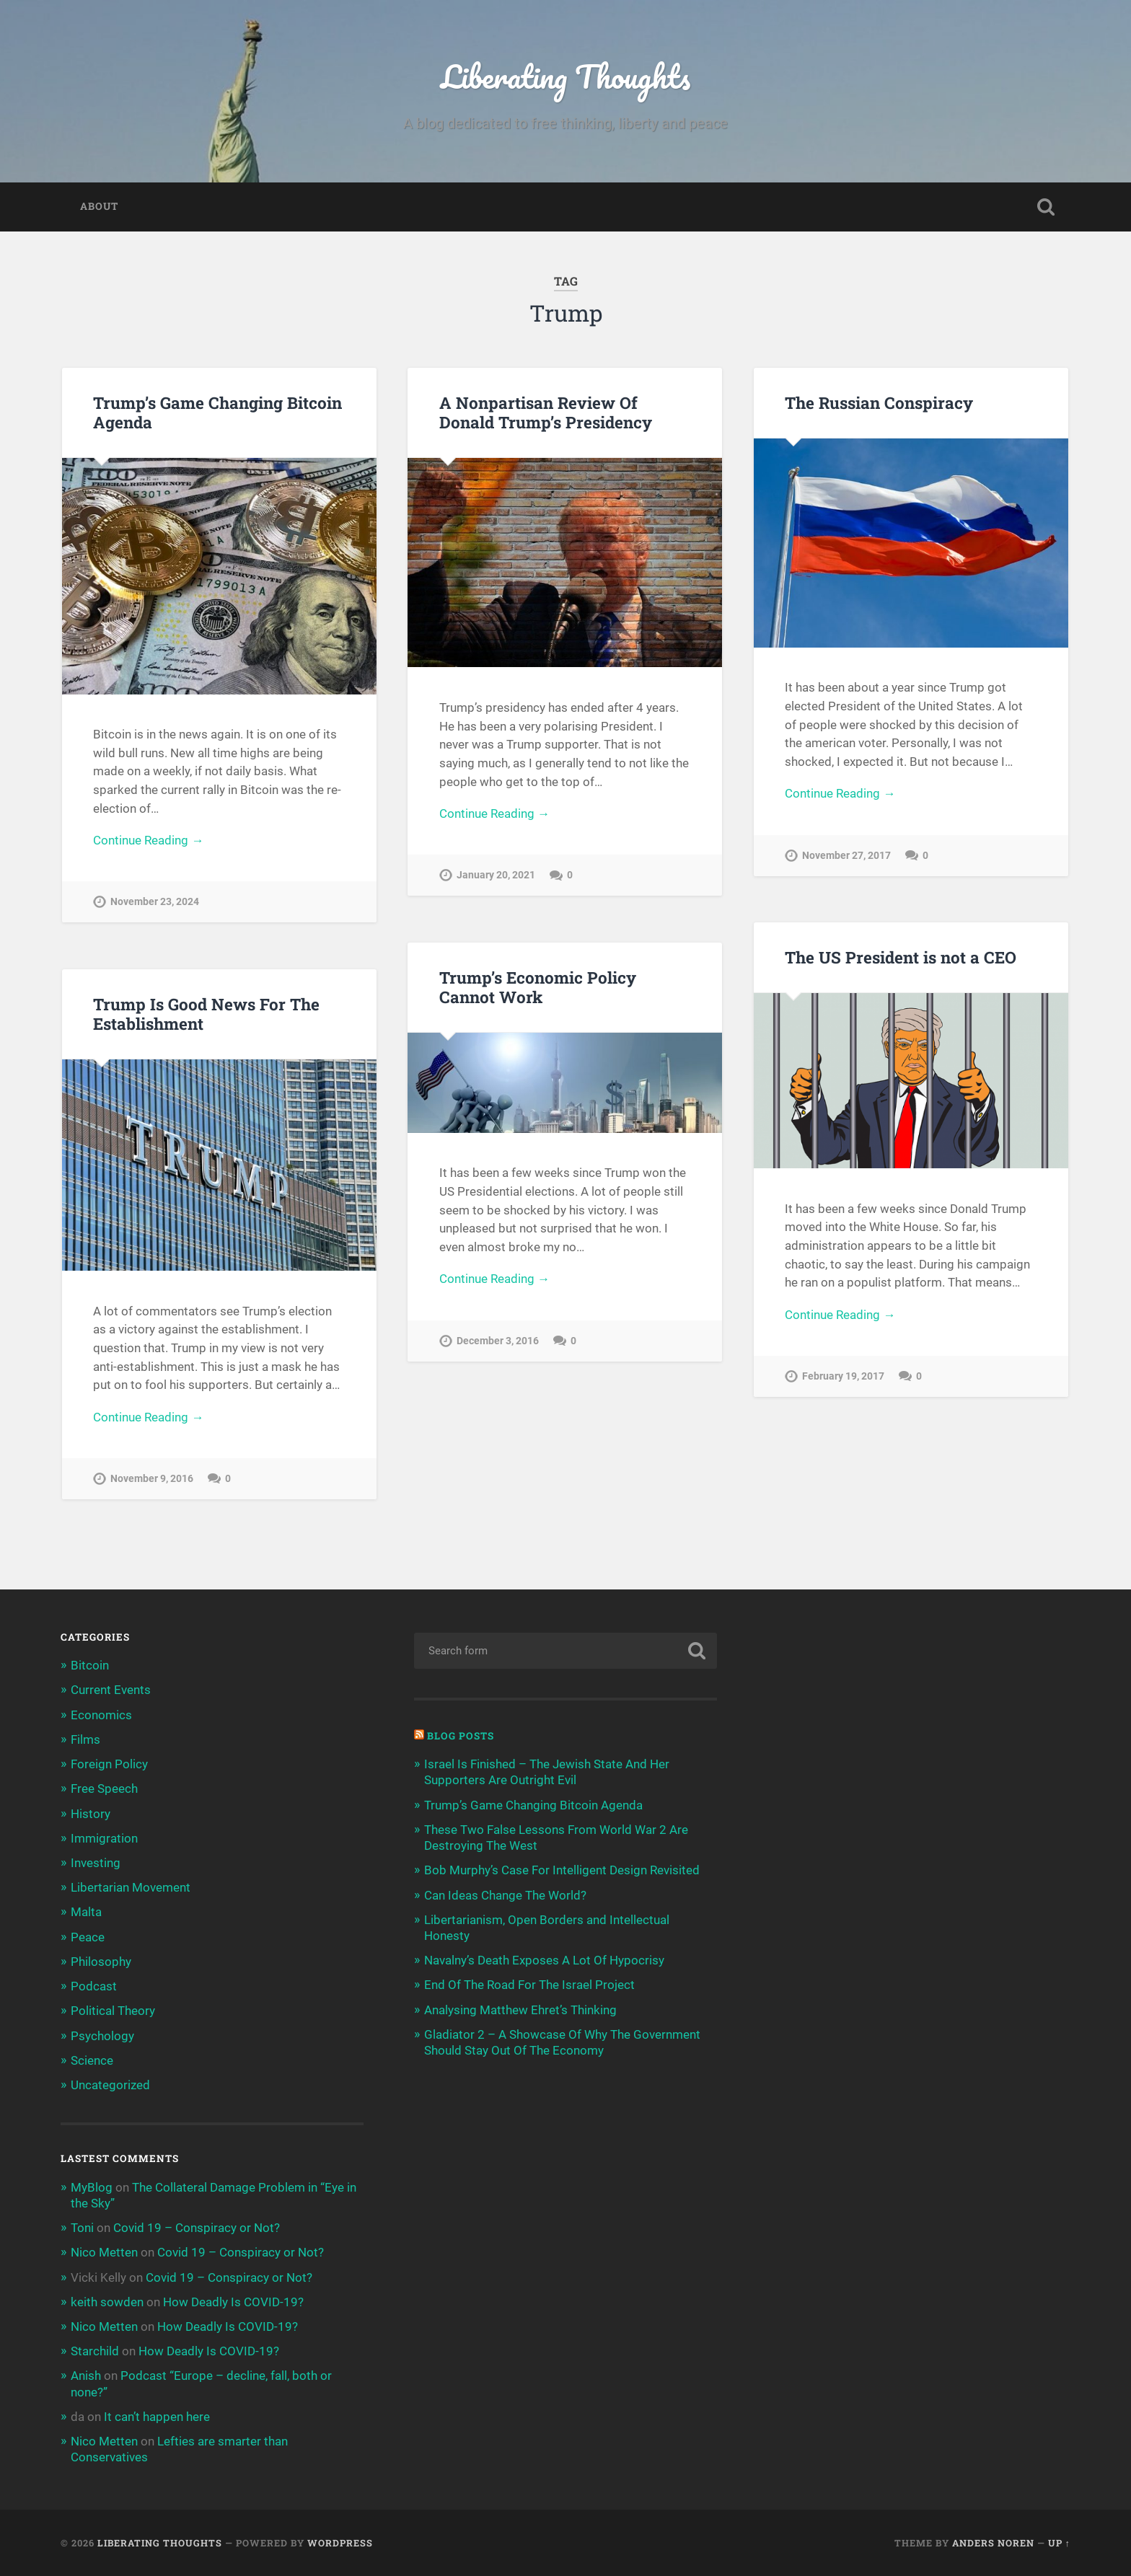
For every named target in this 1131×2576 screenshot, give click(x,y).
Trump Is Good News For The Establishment (206, 1013)
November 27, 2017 (846, 856)
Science (92, 2060)
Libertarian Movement (130, 1887)
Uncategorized (110, 2085)
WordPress (340, 2543)
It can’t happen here (157, 2416)
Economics (101, 1715)
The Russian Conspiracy (879, 402)
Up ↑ (1059, 2543)
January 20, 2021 (496, 875)
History (90, 1814)
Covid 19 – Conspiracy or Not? (196, 2227)
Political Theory (113, 2010)
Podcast (94, 1986)
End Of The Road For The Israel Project (529, 1984)
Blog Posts (460, 1735)
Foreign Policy (109, 1764)
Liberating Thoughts (565, 76)
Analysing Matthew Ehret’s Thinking (520, 2010)
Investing (95, 1863)
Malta (86, 1912)
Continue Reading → (148, 840)
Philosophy (101, 1961)
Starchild (95, 2351)
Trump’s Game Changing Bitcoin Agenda (217, 412)
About (99, 206)
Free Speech (104, 1788)
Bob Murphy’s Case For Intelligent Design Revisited (562, 1870)
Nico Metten (104, 2252)
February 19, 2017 (843, 1376)
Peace (88, 1937)
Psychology (102, 2036)
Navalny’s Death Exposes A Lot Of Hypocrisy (544, 1960)
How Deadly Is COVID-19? (233, 2302)
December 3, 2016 (498, 1341)
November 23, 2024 (154, 902)
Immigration (104, 1838)
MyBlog (92, 2187)
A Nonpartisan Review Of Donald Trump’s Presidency (545, 412)
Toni (82, 2227)
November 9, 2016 (151, 1479)
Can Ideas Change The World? (505, 1895)
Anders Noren (993, 2543)
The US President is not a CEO (900, 957)
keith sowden (107, 2302)
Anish (86, 2375)
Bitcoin (90, 1665)
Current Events (111, 1689)
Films (85, 1739)
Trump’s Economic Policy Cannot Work (537, 986)
